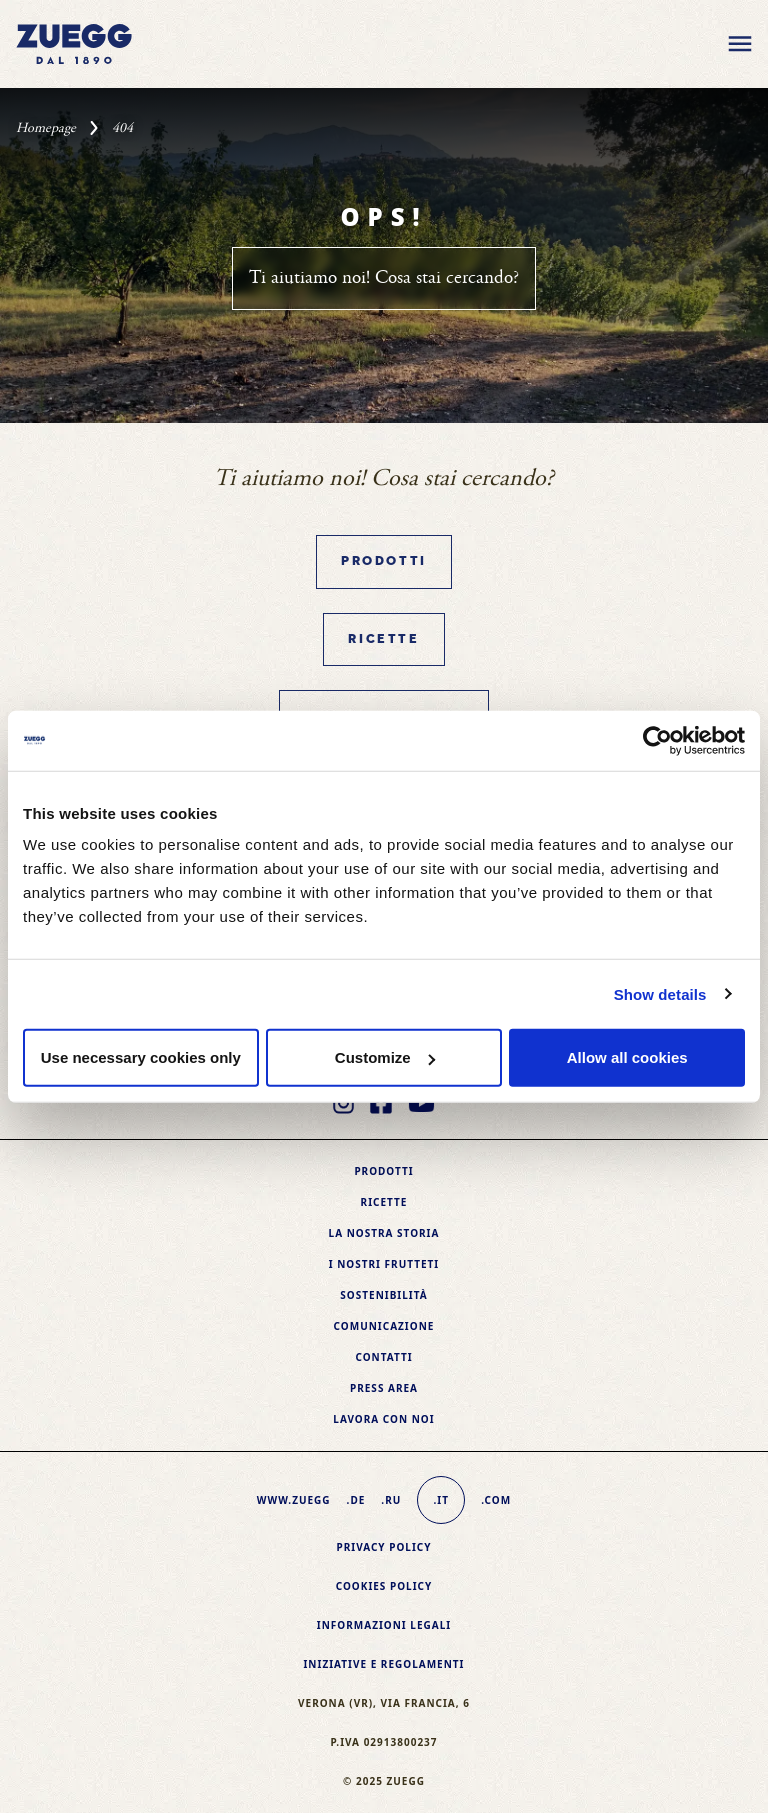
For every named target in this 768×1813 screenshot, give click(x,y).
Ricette (383, 639)
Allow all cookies (627, 1057)
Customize (385, 1057)
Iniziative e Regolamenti (383, 1664)
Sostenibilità (383, 1295)
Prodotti (384, 561)
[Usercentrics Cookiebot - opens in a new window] (657, 740)
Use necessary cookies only (141, 1057)
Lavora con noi (383, 1419)
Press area (384, 1388)
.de (356, 1500)
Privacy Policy (383, 1547)
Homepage (46, 128)
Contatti (383, 1357)
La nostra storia (384, 1233)
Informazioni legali (384, 1625)
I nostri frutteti (384, 1264)
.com (496, 1500)
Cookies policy (384, 1586)
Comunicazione (384, 1326)
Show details (660, 993)
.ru (391, 1500)
